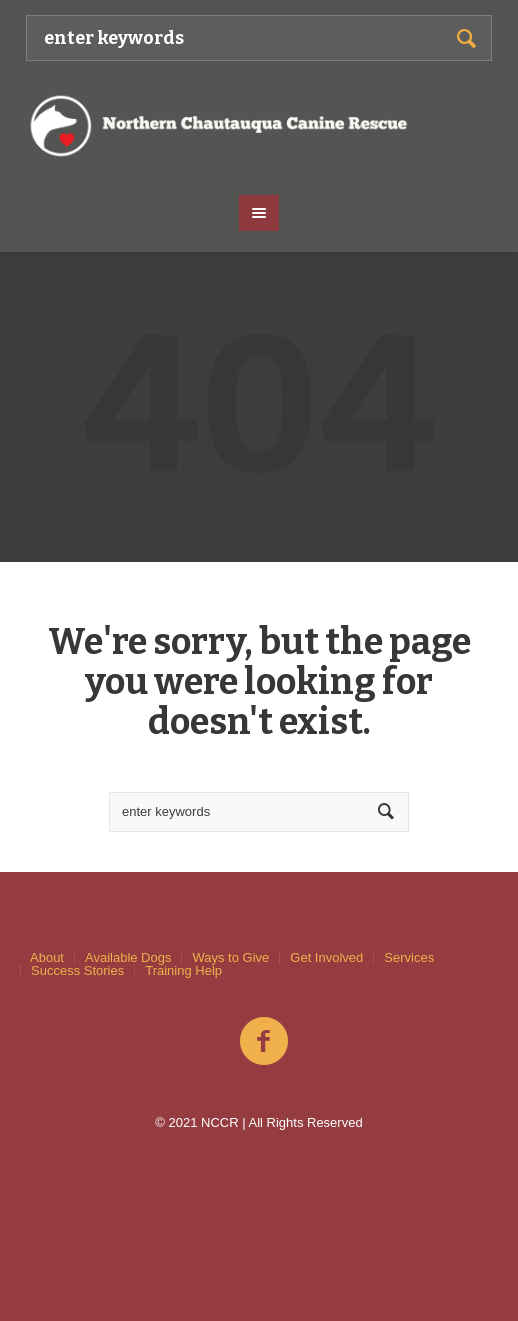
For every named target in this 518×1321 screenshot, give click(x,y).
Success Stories (77, 970)
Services (409, 957)
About (47, 957)
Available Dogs (128, 957)
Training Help (183, 970)
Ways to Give (230, 957)
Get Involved (326, 957)
